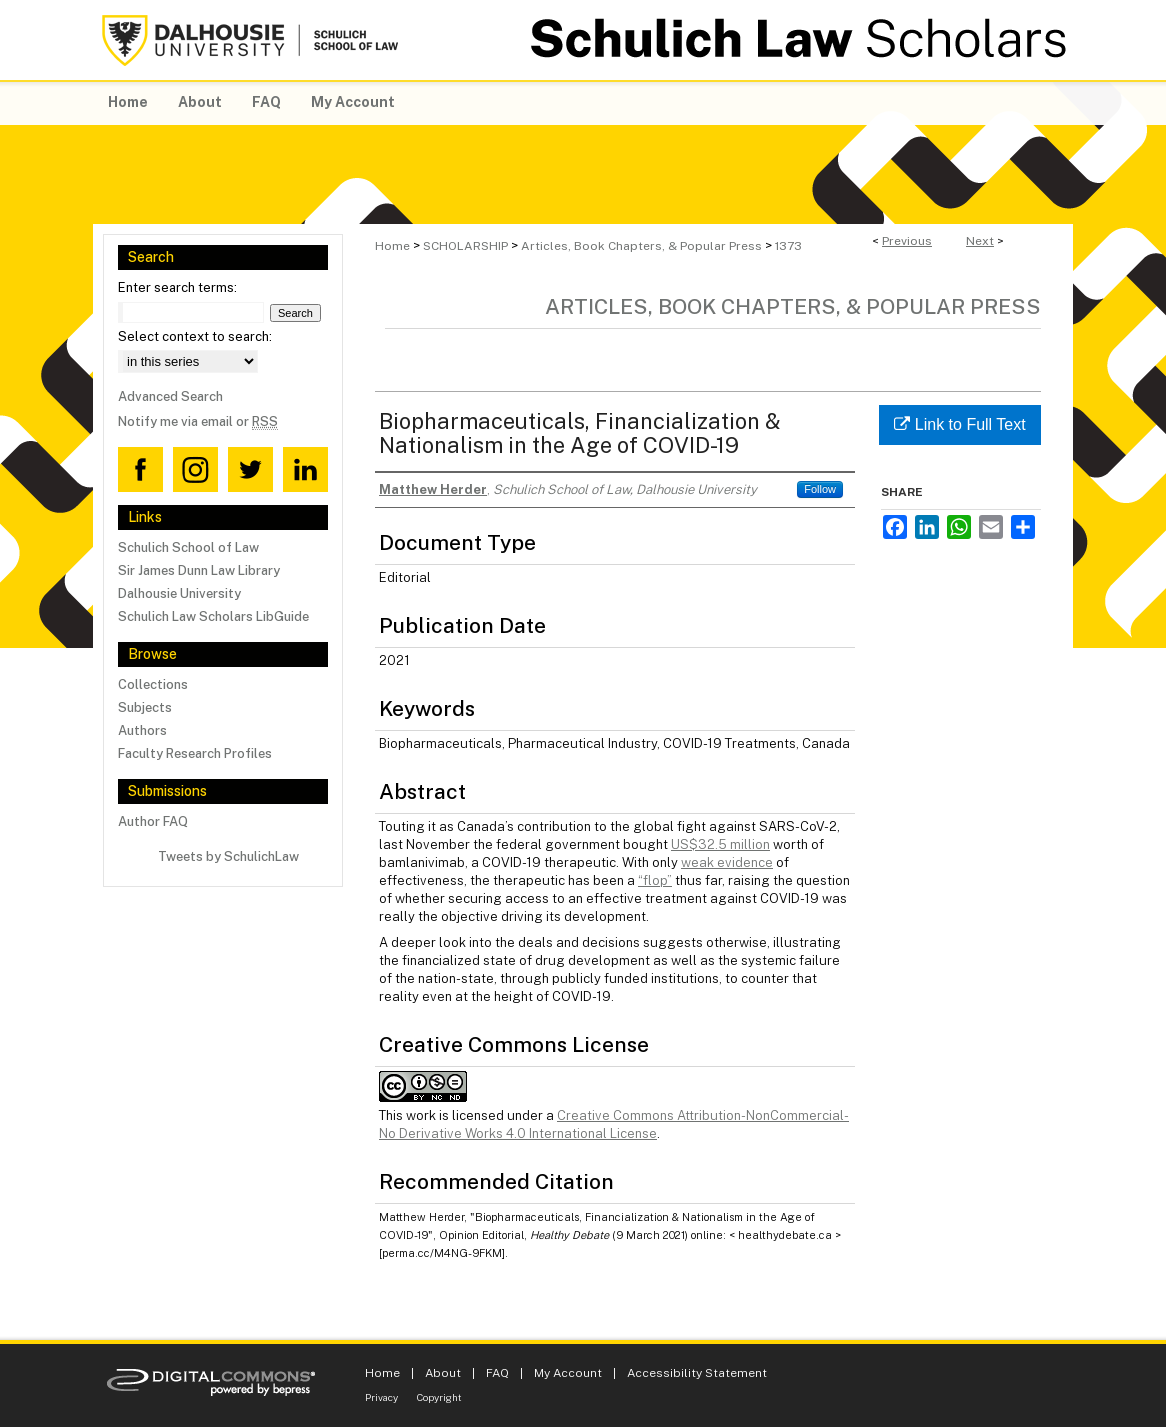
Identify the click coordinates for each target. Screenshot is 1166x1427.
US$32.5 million (720, 844)
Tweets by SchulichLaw (228, 856)
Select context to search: (195, 336)
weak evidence (727, 862)
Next (980, 241)
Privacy (381, 1397)
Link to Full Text (959, 424)
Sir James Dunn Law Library (199, 570)
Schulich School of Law (188, 547)
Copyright (439, 1397)
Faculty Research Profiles (195, 753)
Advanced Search (170, 396)
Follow (820, 489)
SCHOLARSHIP (465, 246)
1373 (788, 246)
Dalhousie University (179, 593)
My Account (568, 1373)
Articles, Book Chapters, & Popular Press (641, 246)
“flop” (655, 880)
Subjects (145, 707)
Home (392, 246)
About (443, 1373)
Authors (142, 730)
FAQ (497, 1373)
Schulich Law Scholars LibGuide (213, 616)
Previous (907, 241)
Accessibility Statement (697, 1373)
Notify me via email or (198, 421)
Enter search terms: (177, 287)
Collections (153, 684)
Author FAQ (153, 821)
